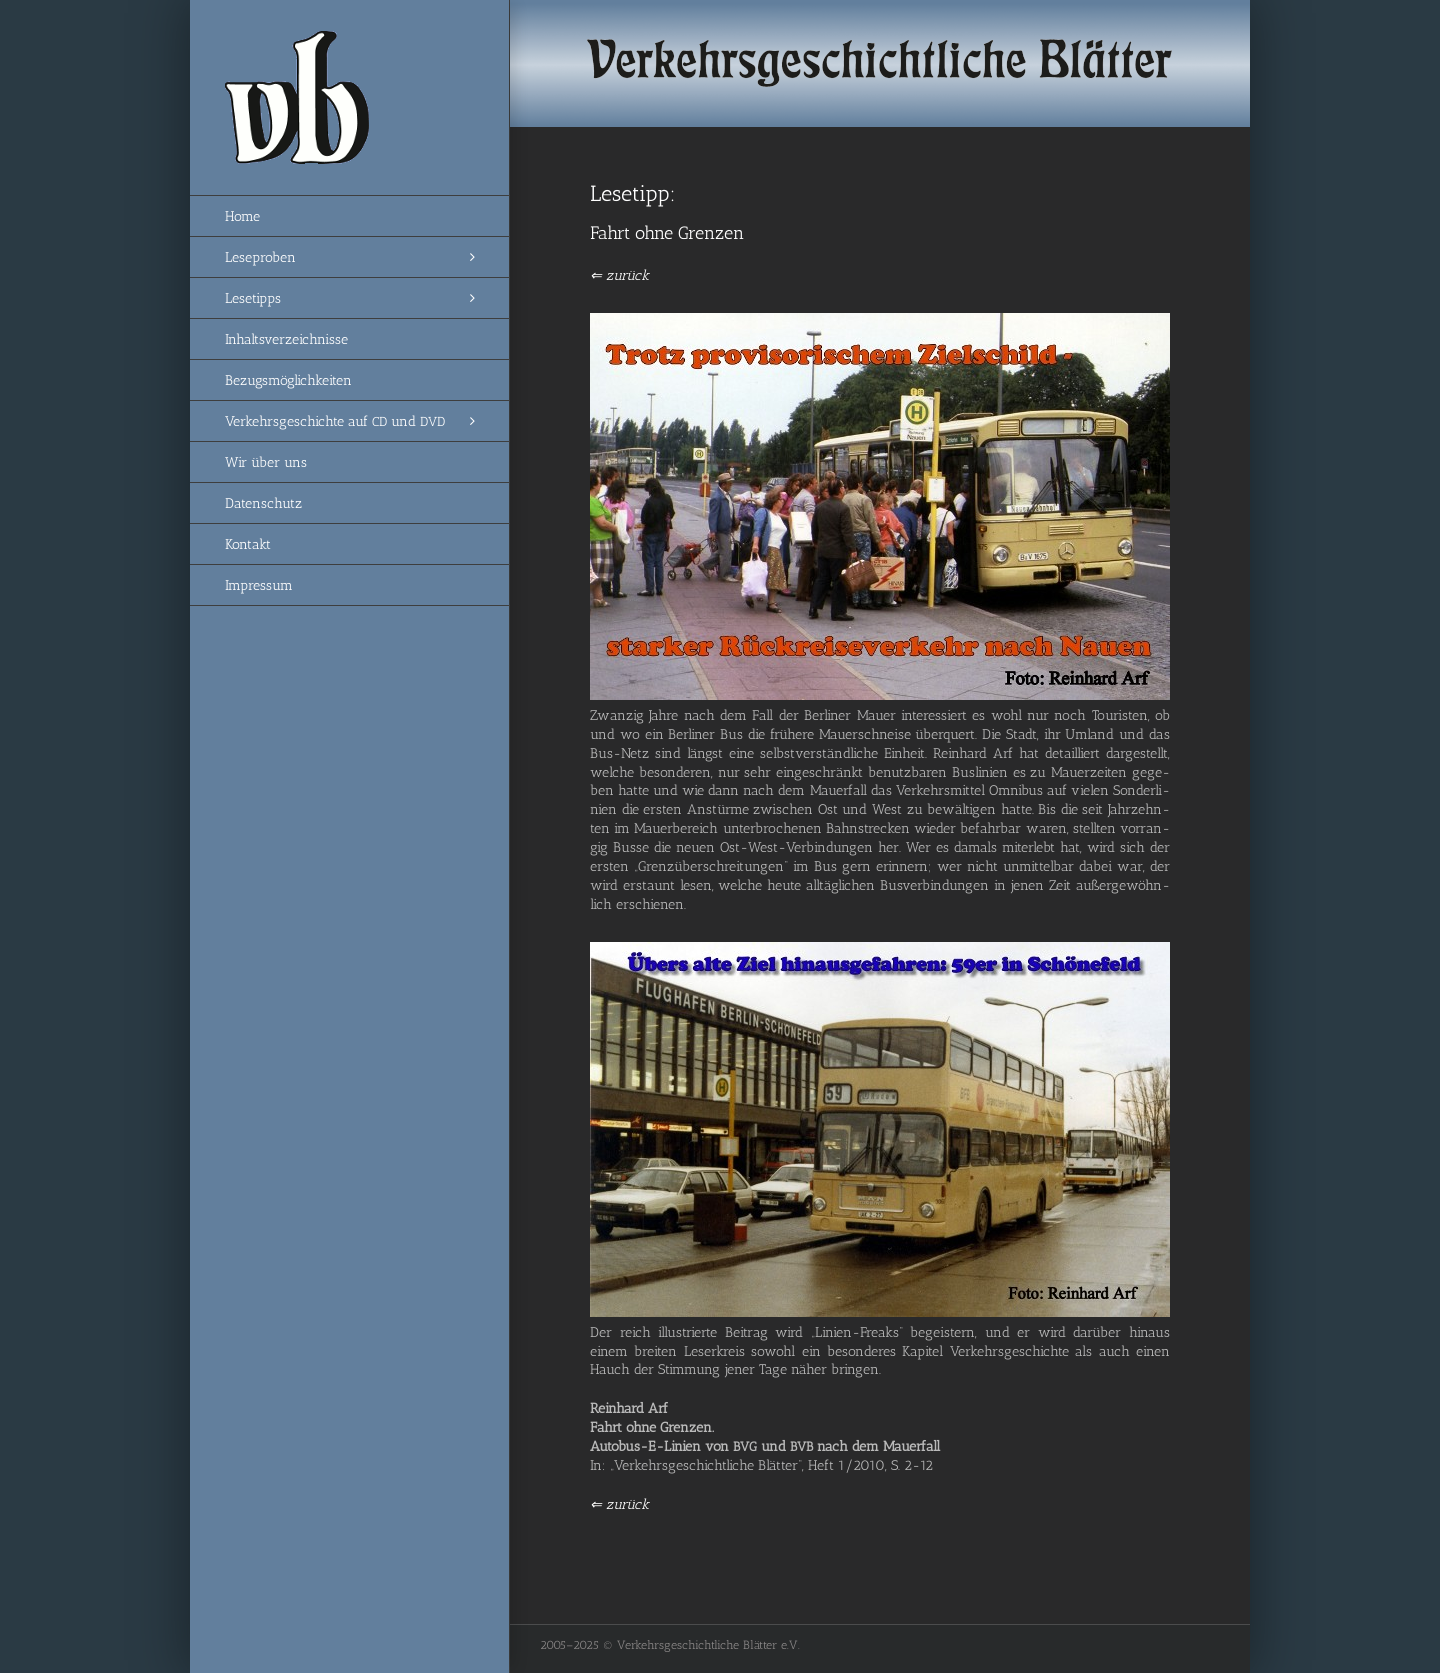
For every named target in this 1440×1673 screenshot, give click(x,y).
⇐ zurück (619, 275)
